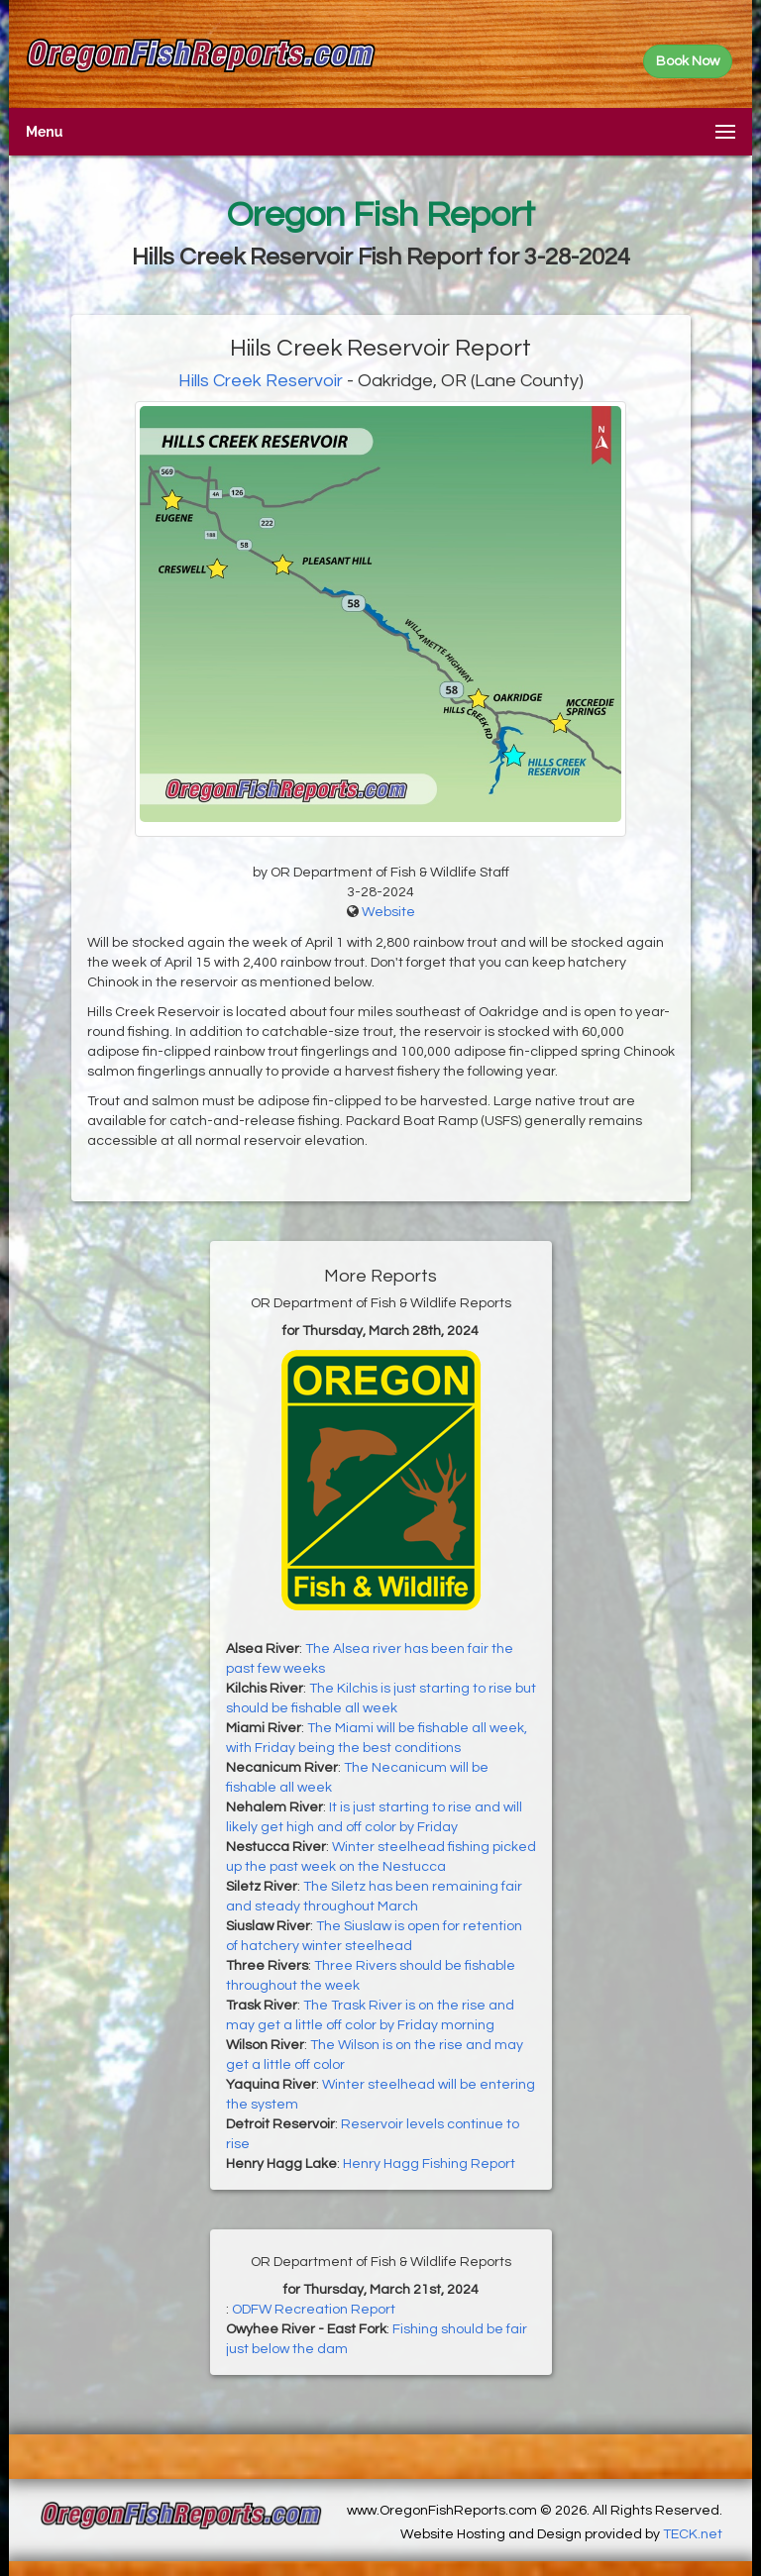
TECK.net (692, 2534)
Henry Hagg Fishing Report (429, 2164)
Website (388, 912)
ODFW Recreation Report (313, 2310)
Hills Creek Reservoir (260, 380)
